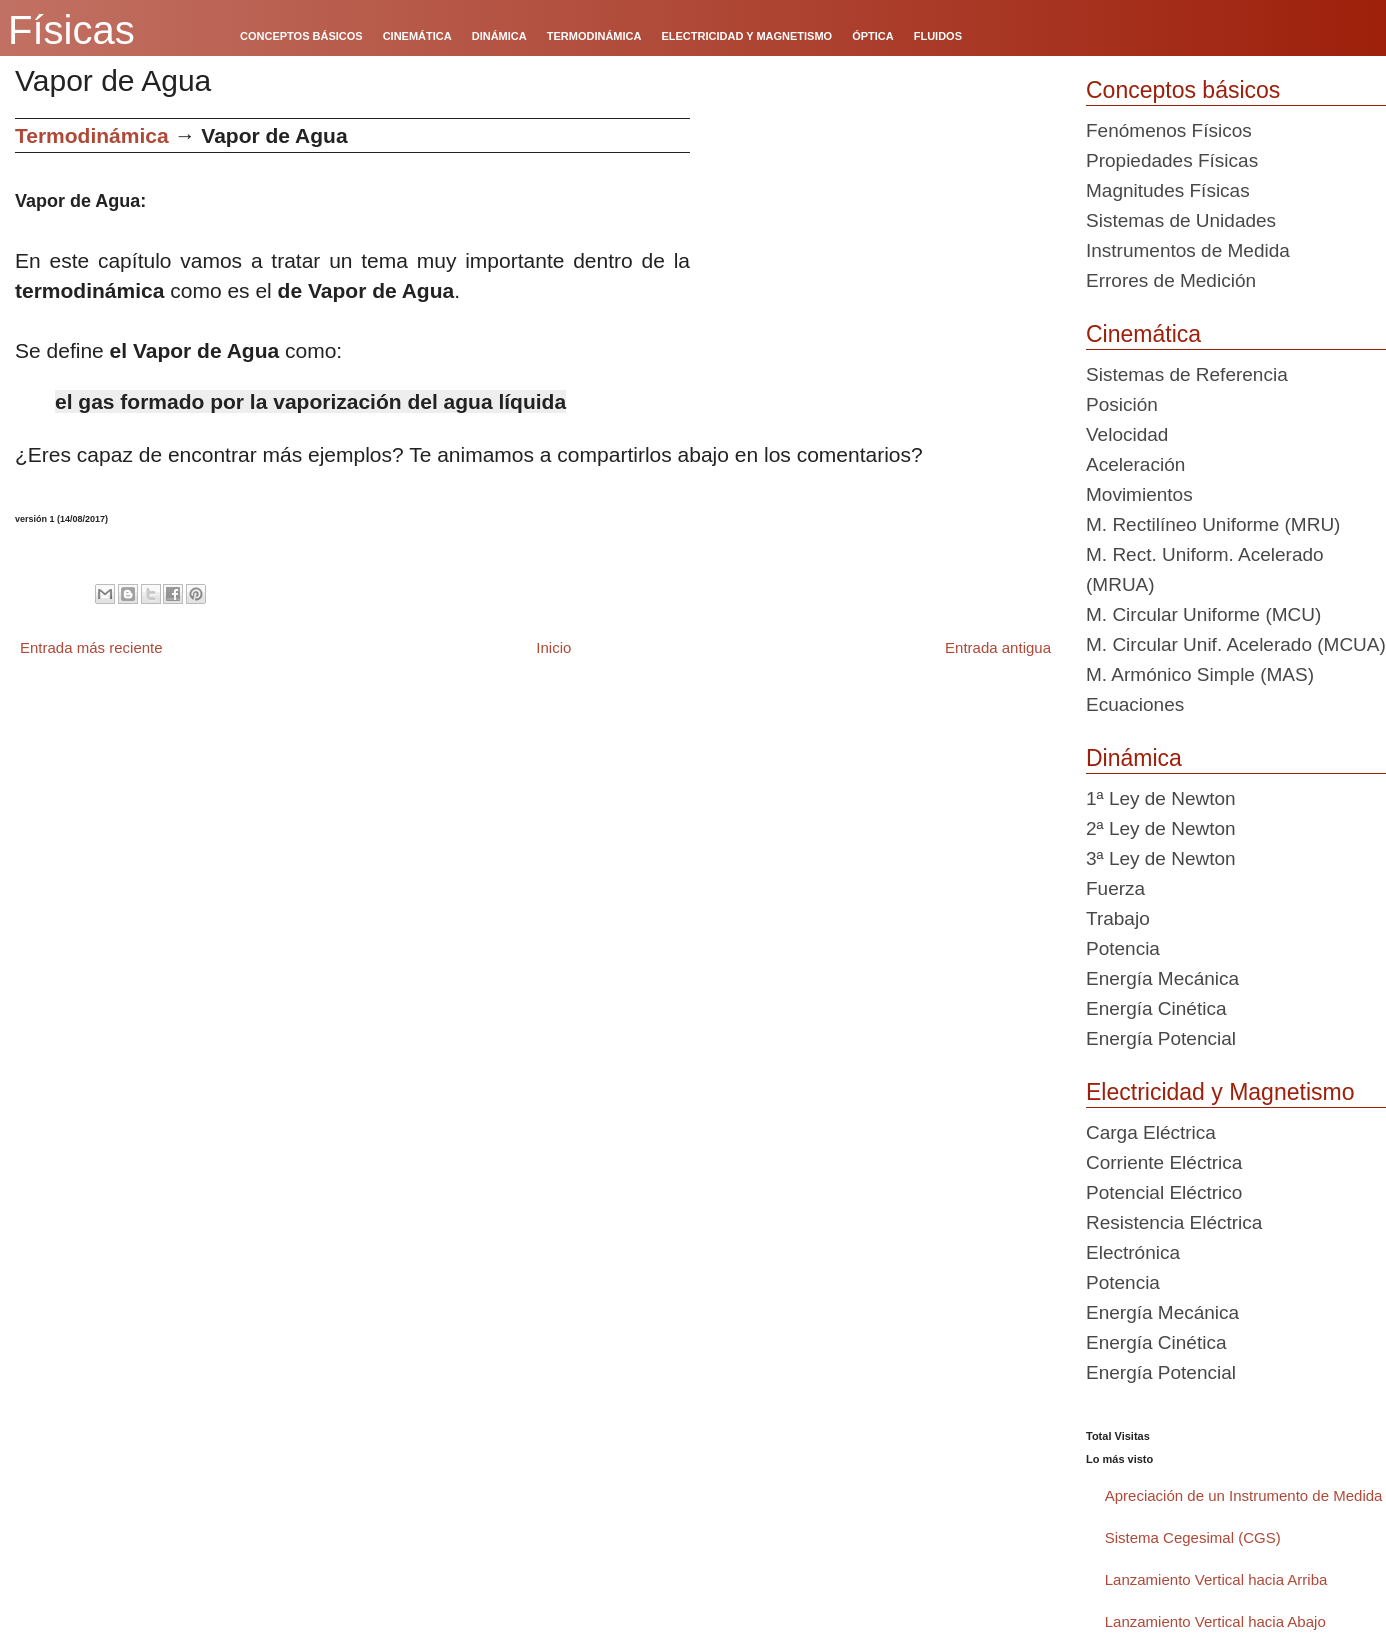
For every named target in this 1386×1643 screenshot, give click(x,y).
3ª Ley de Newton (1161, 858)
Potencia (1123, 948)
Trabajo (1118, 918)
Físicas (71, 30)
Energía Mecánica (1162, 978)
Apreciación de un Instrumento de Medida (1244, 1495)
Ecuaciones (1135, 704)
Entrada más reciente (91, 647)
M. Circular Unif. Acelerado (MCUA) (1236, 644)
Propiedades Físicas (1172, 160)
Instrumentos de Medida (1188, 250)
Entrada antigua (998, 647)
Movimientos (1139, 494)
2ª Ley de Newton (1161, 828)
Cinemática (1143, 334)
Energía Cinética (1156, 1008)
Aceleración (1135, 464)
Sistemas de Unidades (1181, 220)
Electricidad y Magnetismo (1220, 1092)
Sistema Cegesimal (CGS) (1193, 1537)
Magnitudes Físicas (1168, 190)
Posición (1122, 404)
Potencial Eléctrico (1164, 1192)
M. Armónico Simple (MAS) (1200, 674)
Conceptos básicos (1183, 90)
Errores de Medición (1171, 280)
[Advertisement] (880, 258)
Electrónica (1133, 1252)
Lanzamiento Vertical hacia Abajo (1215, 1621)
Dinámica (1134, 758)
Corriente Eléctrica (1164, 1162)
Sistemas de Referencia (1187, 374)
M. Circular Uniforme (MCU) (1203, 614)
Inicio (553, 647)
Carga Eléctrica (1151, 1132)
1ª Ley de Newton (1161, 798)
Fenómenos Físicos (1169, 130)
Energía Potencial (1161, 1038)
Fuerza (1115, 888)
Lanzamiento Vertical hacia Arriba (1216, 1579)
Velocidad (1127, 434)
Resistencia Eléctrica (1174, 1222)
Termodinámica (92, 135)
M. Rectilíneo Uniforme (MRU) (1213, 524)
